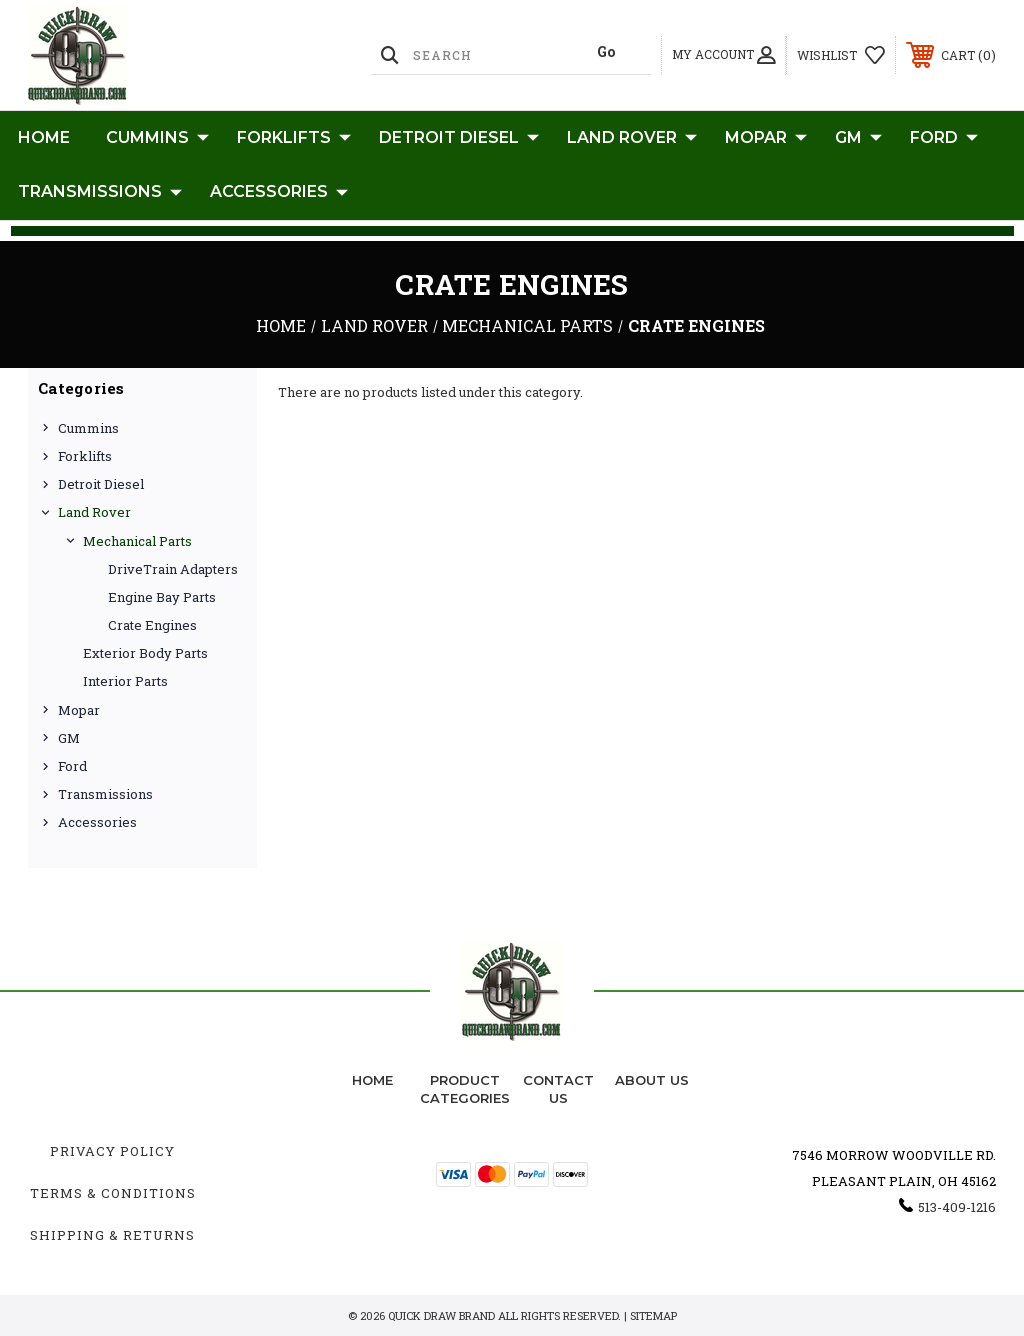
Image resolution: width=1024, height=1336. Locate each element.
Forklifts (294, 138)
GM (858, 138)
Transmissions (100, 192)
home (372, 1080)
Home (44, 137)
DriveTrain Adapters (173, 569)
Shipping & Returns (112, 1235)
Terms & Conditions (113, 1193)
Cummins (157, 138)
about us (652, 1080)
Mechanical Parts (137, 541)
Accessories (279, 192)
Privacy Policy (112, 1151)
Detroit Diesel (459, 138)
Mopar (766, 138)
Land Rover (632, 138)
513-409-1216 (957, 1207)
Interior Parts (125, 681)
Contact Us (558, 1089)
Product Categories (465, 1089)
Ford (944, 138)
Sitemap (653, 1315)
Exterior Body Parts (145, 653)
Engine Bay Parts (162, 597)
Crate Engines (152, 625)
